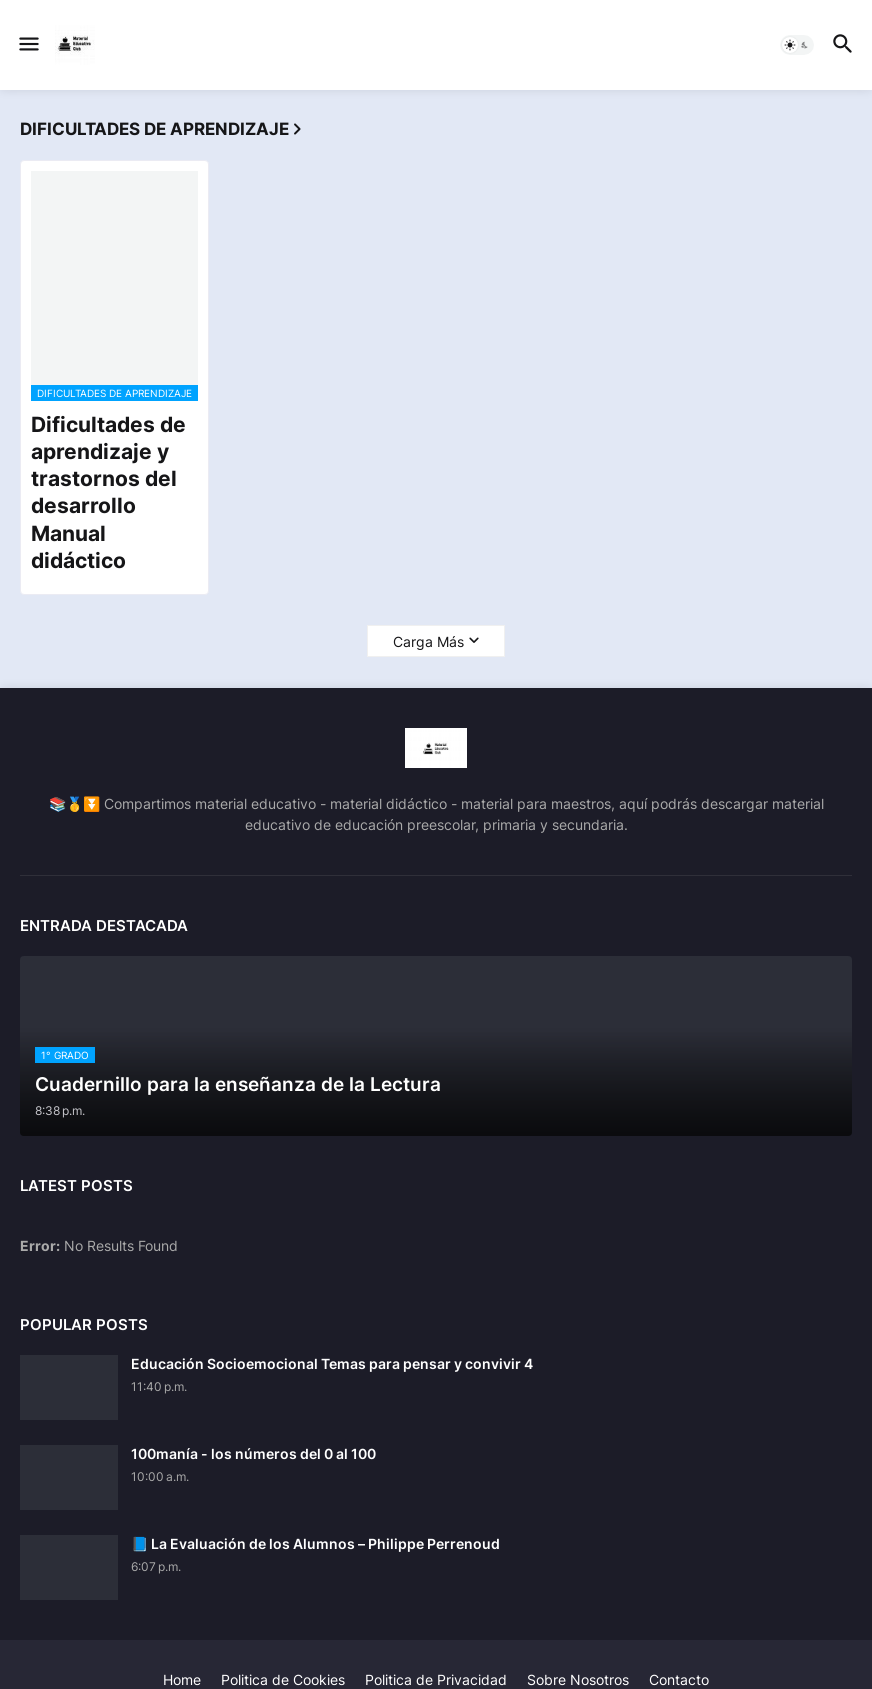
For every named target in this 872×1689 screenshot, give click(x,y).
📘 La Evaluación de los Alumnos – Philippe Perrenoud (315, 1543)
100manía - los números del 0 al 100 (253, 1453)
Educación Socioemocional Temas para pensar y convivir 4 (332, 1363)
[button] (27, 45)
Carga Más (428, 641)
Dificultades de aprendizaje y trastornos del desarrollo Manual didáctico (108, 492)
